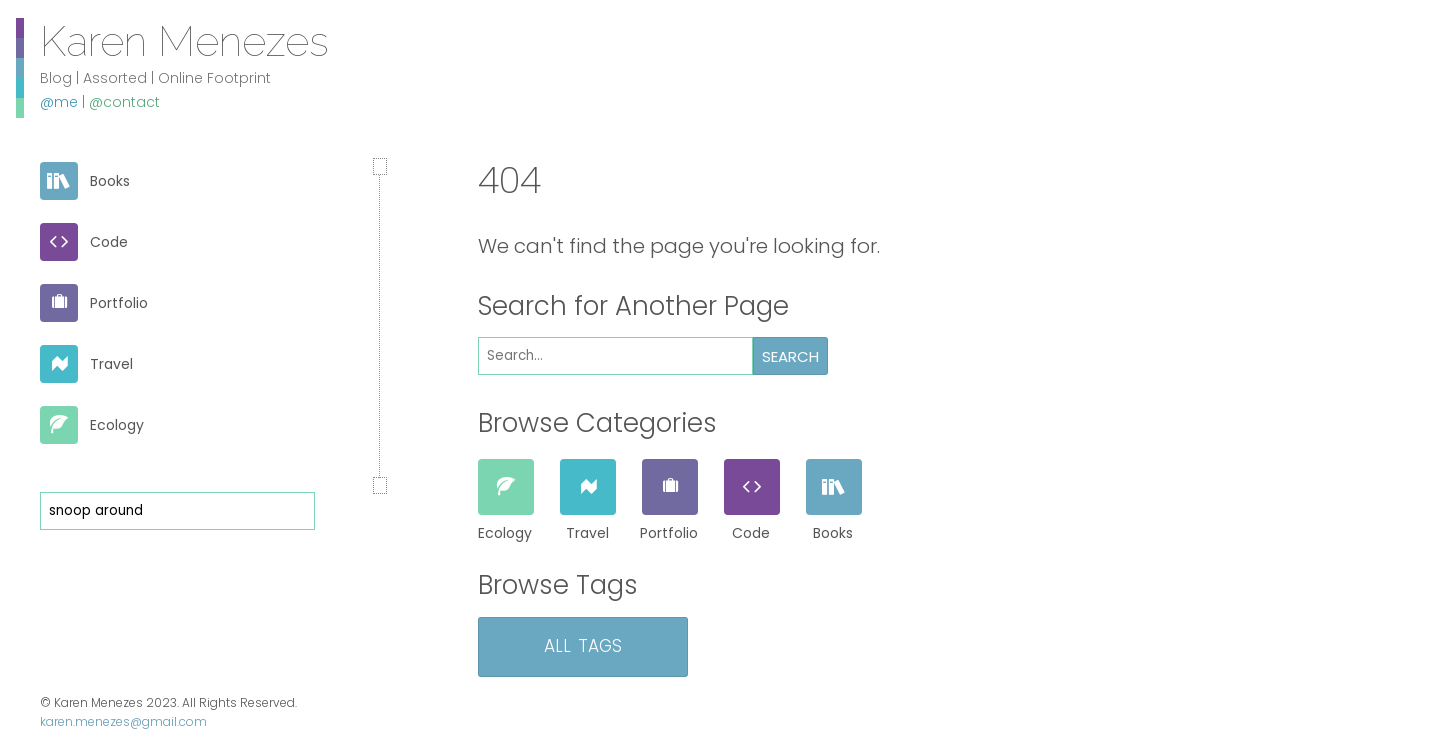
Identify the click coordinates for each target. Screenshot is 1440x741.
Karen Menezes (184, 40)
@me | (64, 102)
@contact (124, 102)
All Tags (583, 643)
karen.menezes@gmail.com (123, 721)
